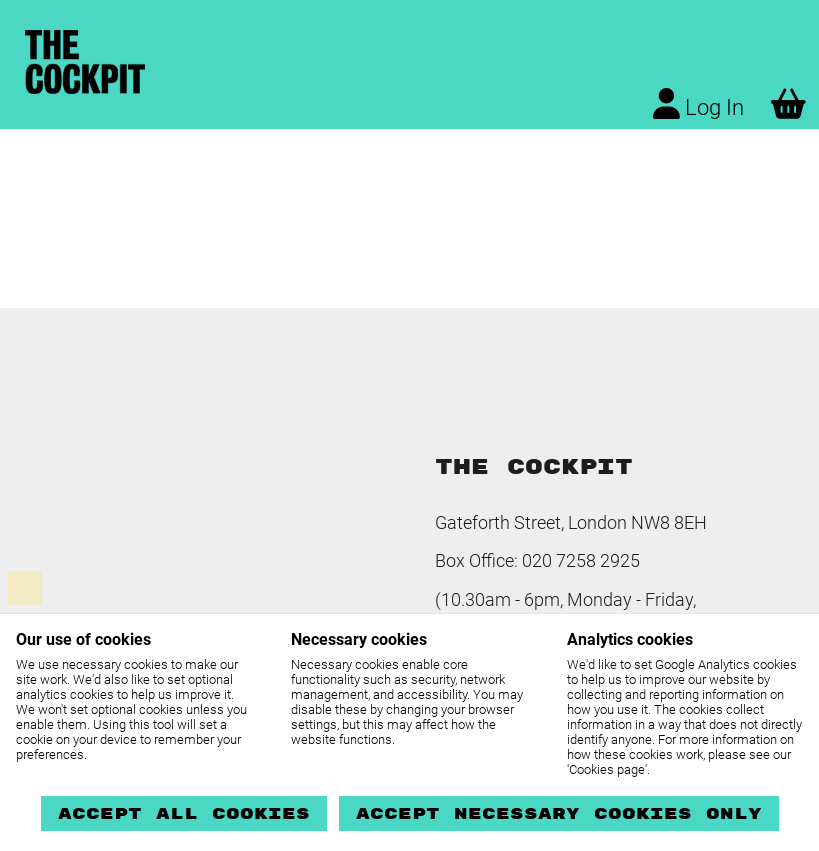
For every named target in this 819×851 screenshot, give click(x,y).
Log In (698, 104)
